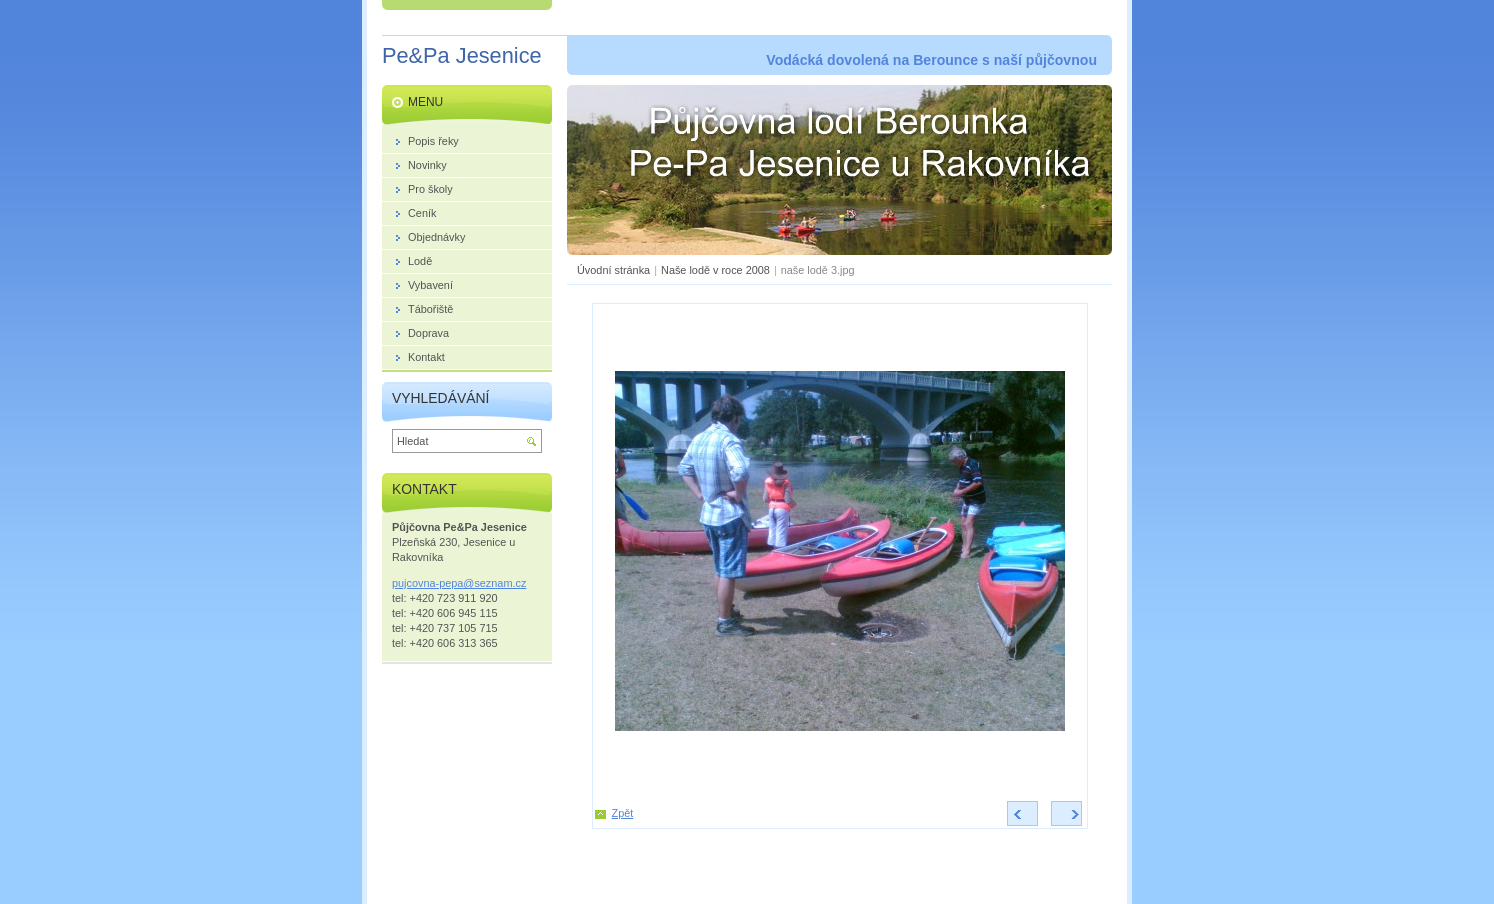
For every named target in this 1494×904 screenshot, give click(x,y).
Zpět (623, 813)
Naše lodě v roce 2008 (715, 270)
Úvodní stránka (613, 270)
